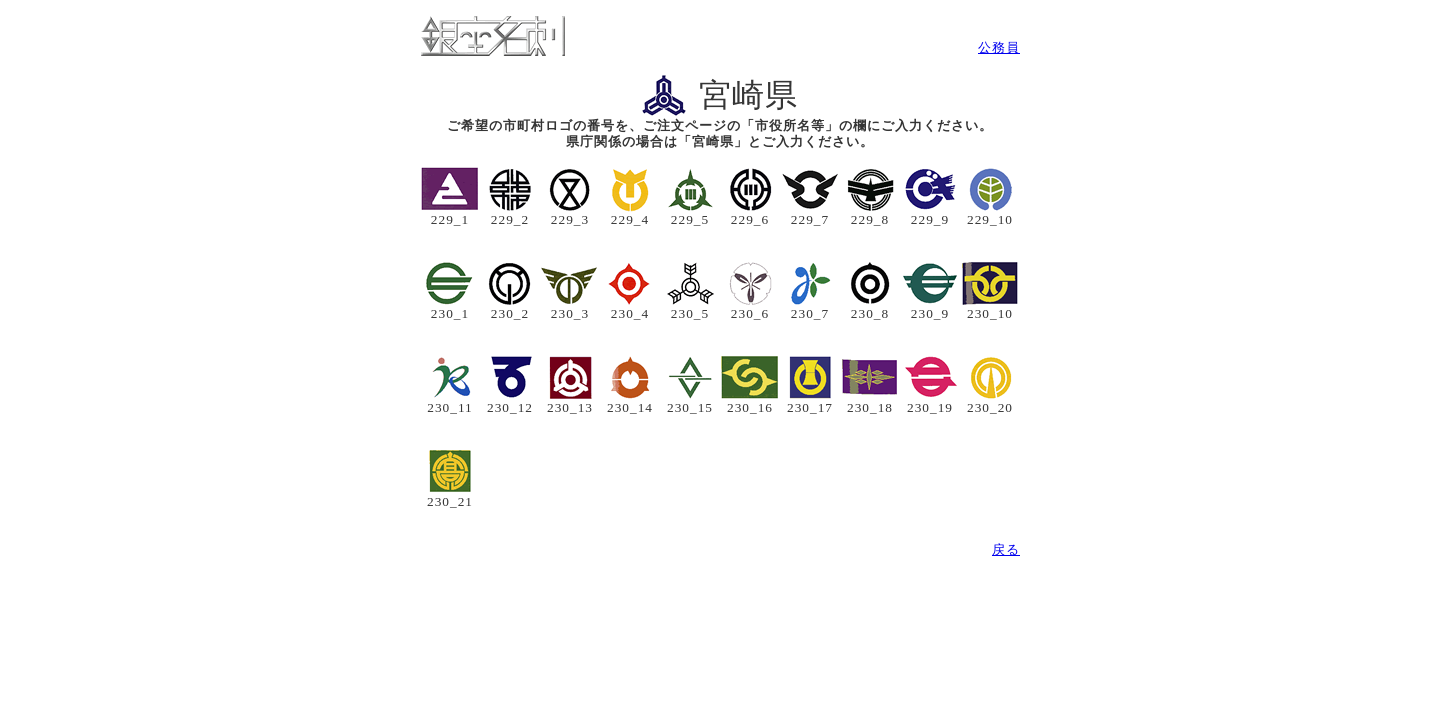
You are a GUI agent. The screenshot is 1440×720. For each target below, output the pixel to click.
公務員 (999, 47)
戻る (1006, 549)
